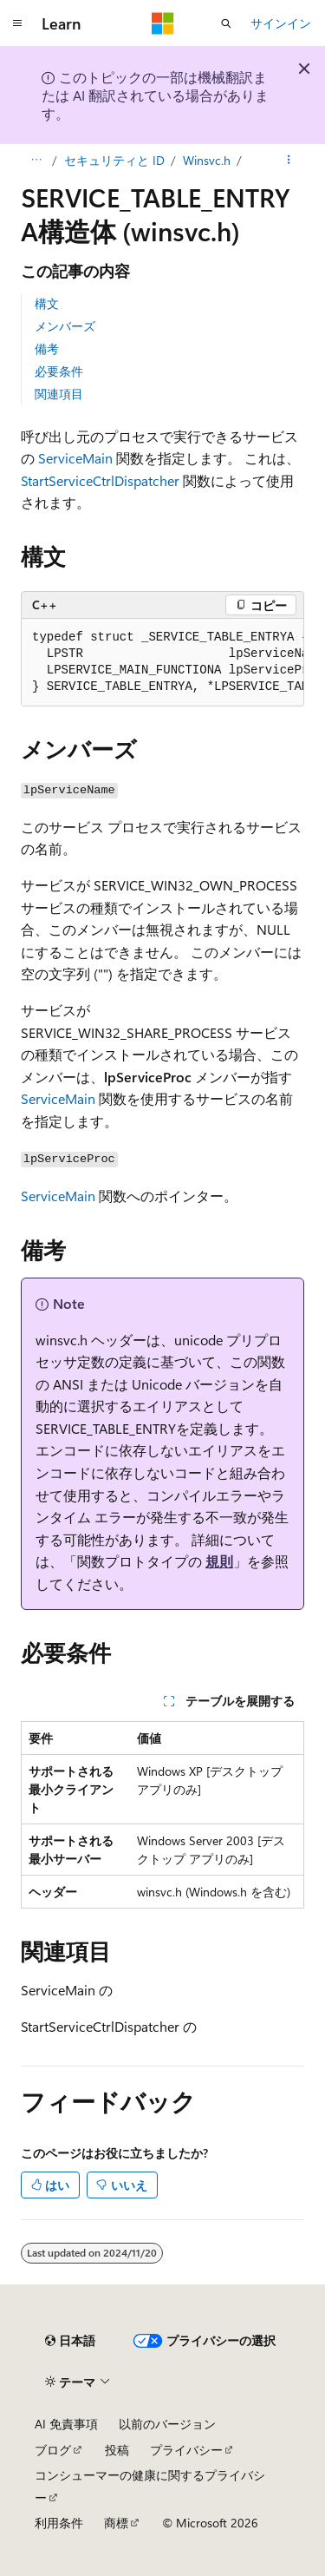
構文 (47, 303)
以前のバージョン (167, 2423)
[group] (162, 662)
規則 (219, 1561)
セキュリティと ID (114, 160)
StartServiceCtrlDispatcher (100, 480)
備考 (47, 348)
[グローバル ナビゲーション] (17, 23)
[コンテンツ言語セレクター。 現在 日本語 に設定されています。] (70, 2341)
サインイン (280, 23)
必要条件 (59, 371)
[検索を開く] (226, 23)
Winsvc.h (207, 160)
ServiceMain (75, 458)
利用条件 (59, 2522)
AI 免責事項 (66, 2423)
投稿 (117, 2449)
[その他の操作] (289, 160)
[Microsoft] (163, 23)
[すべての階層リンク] (36, 160)
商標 (116, 2522)
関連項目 (59, 393)
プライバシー (186, 2449)
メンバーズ (65, 326)
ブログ (53, 2449)
